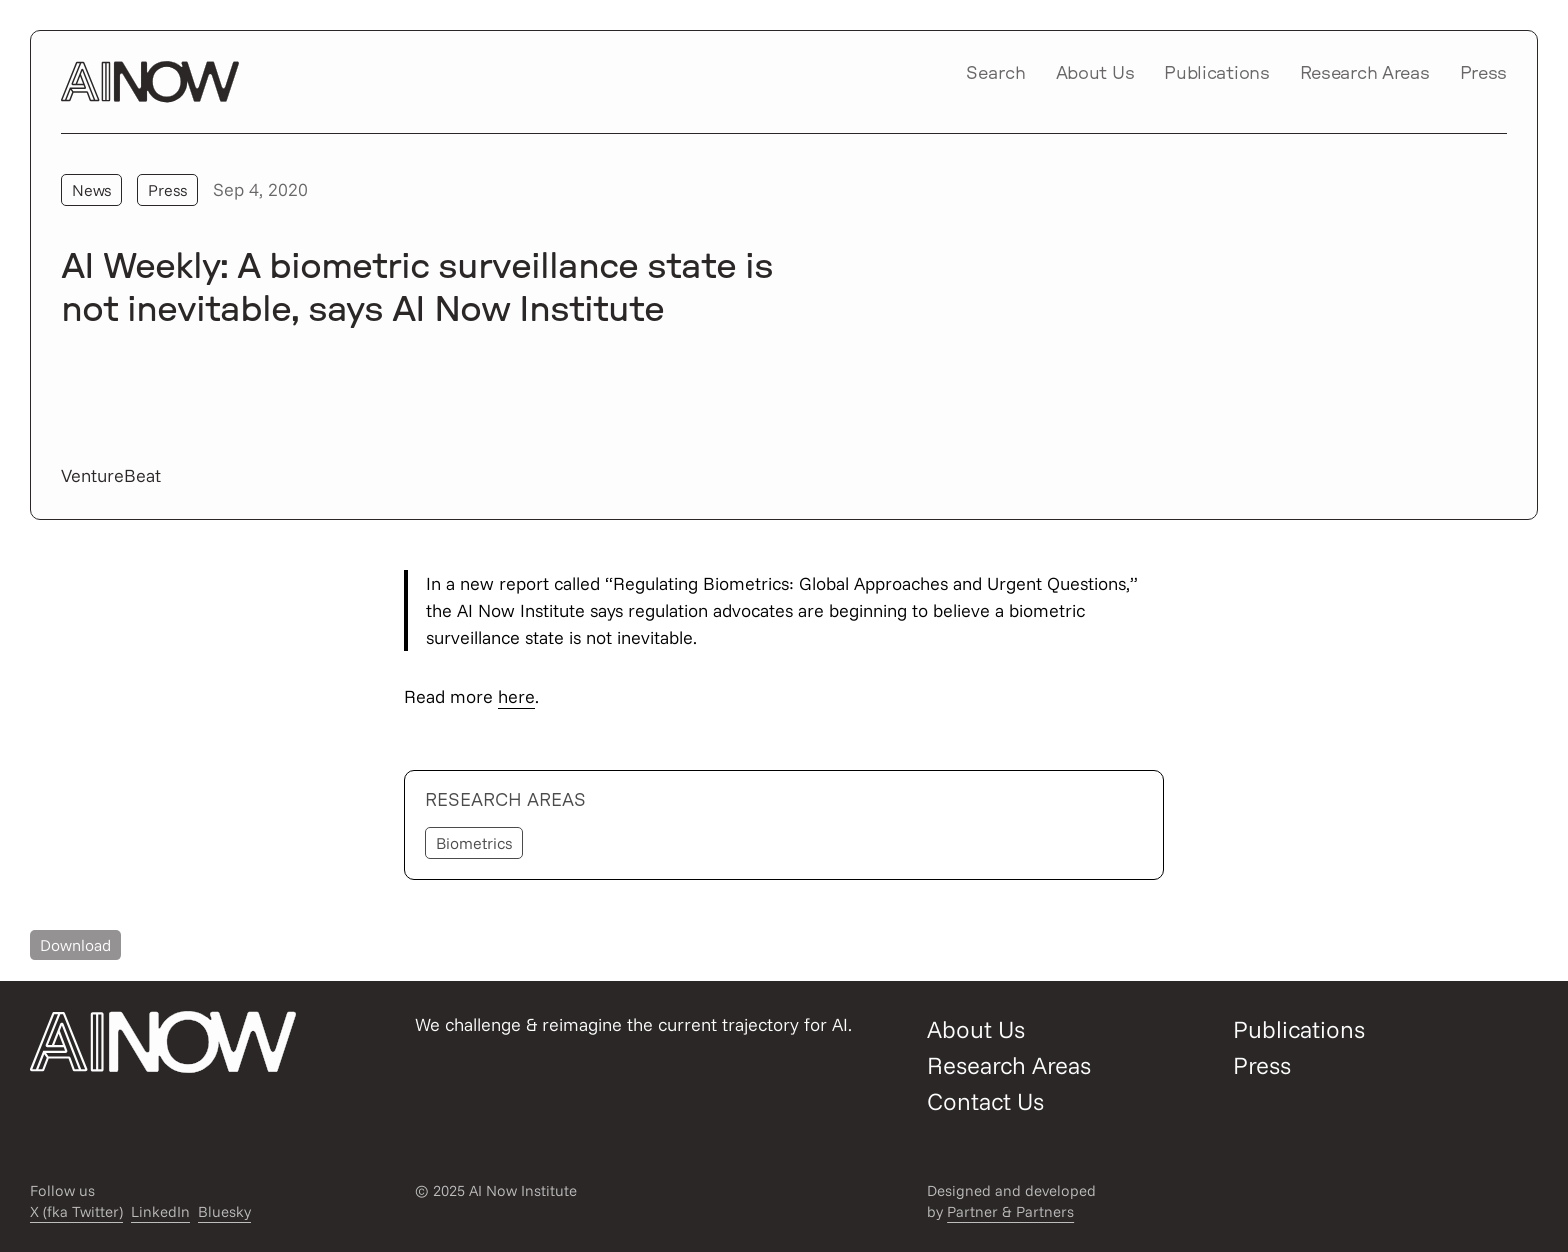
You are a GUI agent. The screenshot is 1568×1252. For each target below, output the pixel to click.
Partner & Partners (1010, 1211)
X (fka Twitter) (76, 1211)
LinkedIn (160, 1211)
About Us (1095, 74)
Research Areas (1365, 74)
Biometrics (474, 843)
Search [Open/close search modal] (996, 74)
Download (75, 945)
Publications (1216, 74)
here (516, 696)
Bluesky (224, 1211)
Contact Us (985, 1101)
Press (1484, 74)
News (91, 190)
